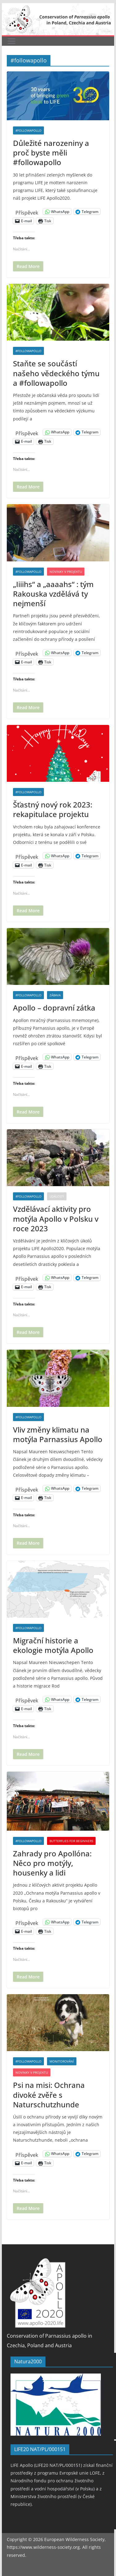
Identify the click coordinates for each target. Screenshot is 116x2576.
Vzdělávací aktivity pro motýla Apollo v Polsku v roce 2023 (55, 1218)
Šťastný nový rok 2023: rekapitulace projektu (52, 809)
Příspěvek (26, 211)
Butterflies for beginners (71, 1841)
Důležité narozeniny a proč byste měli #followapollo (51, 152)
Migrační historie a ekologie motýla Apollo (53, 1645)
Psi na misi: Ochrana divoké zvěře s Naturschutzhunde (49, 2094)
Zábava (55, 995)
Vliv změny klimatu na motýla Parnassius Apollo (57, 1434)
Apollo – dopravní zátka (54, 1008)
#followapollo (28, 130)
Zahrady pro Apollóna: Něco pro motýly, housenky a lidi (52, 1863)
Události (56, 1196)
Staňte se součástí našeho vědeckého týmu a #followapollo (56, 373)
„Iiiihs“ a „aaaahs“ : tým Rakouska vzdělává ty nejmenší (53, 593)
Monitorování (61, 2061)
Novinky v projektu (65, 571)
